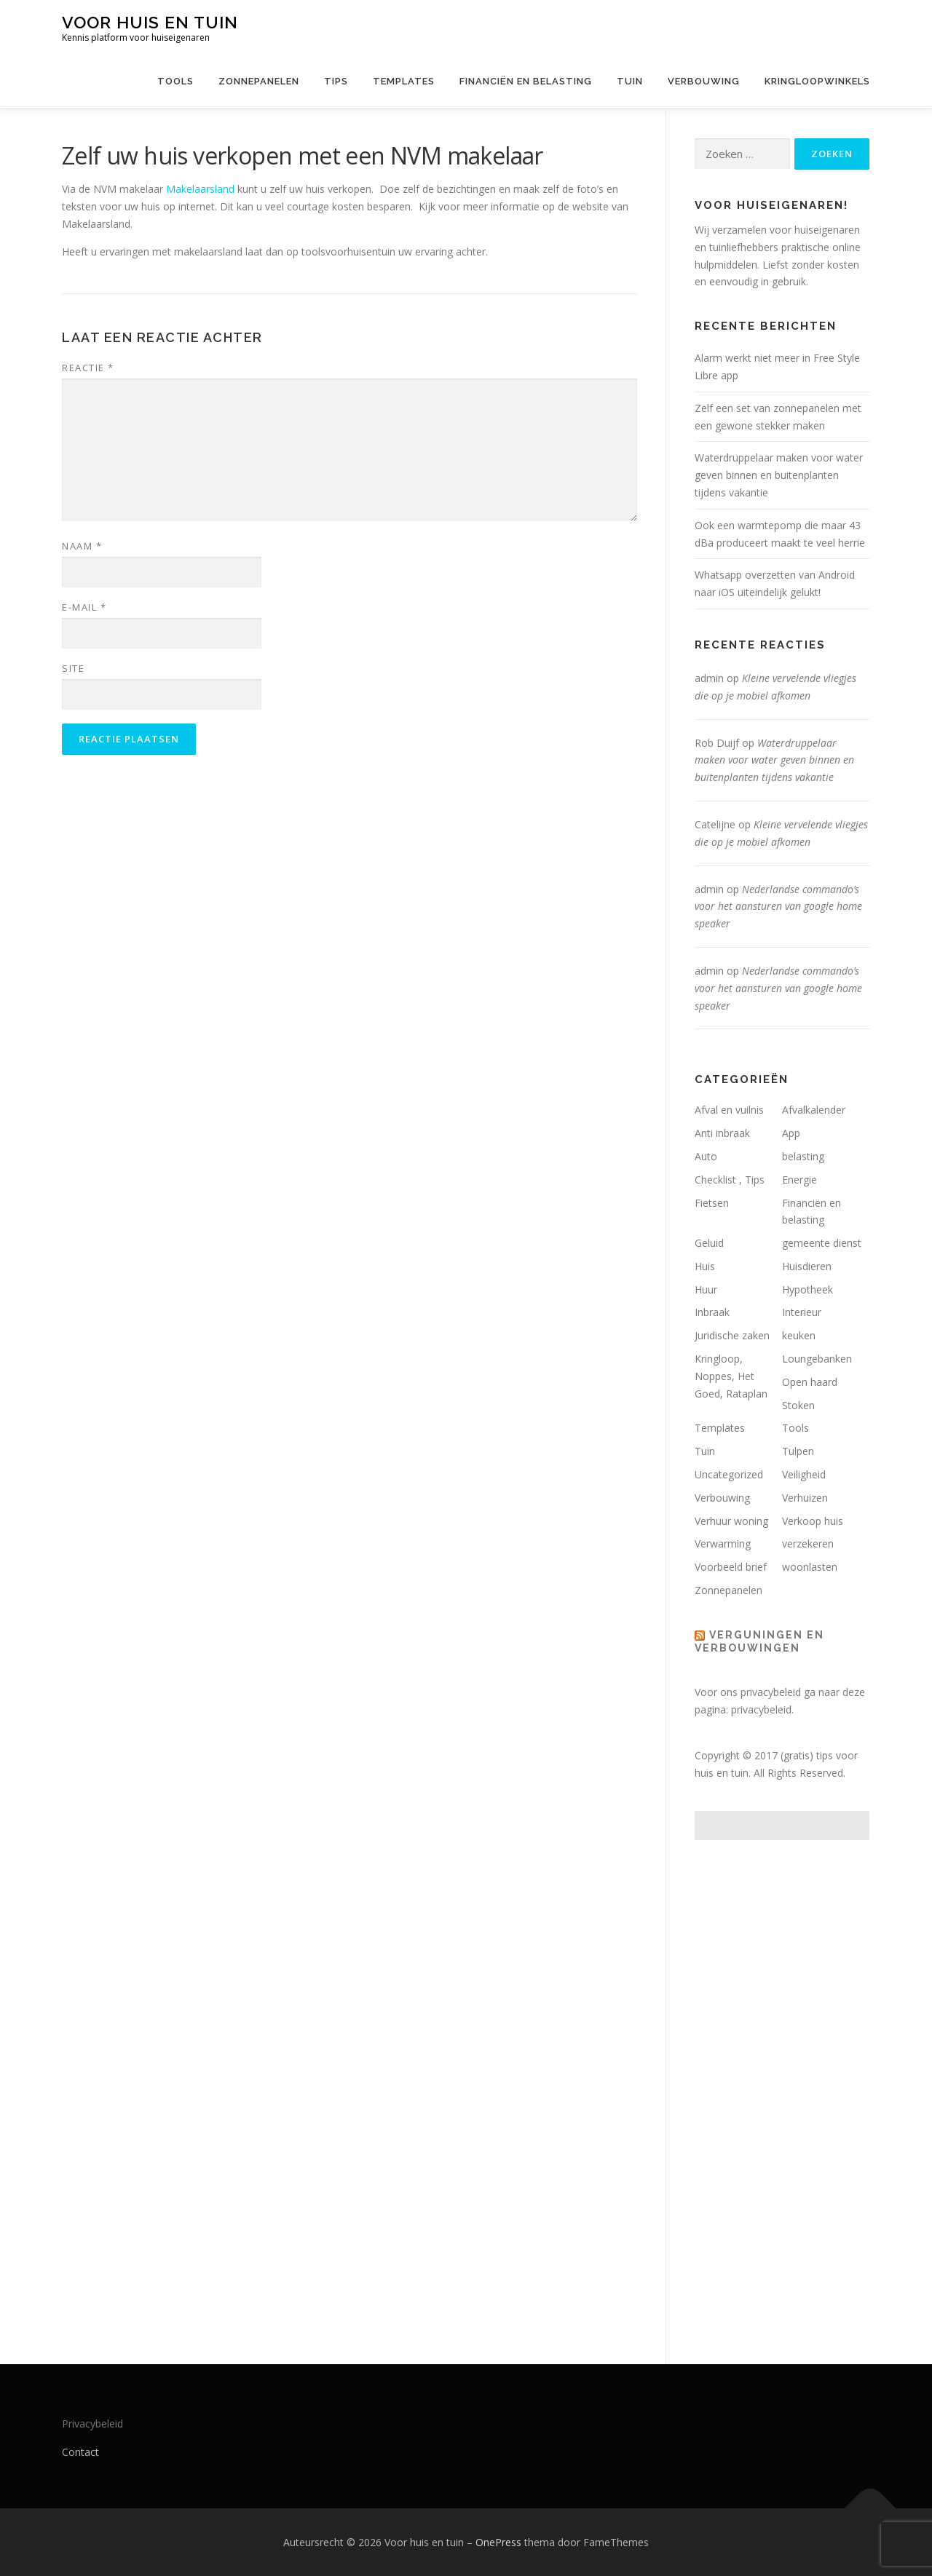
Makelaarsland (200, 189)
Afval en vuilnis (729, 1110)
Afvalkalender (813, 1110)
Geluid (709, 1243)
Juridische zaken (732, 1335)
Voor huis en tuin (150, 22)
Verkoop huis (812, 1521)
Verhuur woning (731, 1521)
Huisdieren (807, 1266)
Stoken (798, 1405)
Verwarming (723, 1543)
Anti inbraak (722, 1133)
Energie (799, 1179)
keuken (799, 1335)
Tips (336, 81)
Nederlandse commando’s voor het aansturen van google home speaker (778, 906)
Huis (705, 1266)
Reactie (88, 367)
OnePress (498, 2542)
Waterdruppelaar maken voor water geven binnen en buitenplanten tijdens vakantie (779, 475)
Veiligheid (804, 1474)
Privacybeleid (92, 2423)
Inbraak (712, 1312)
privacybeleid (761, 1709)
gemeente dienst (821, 1243)
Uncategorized (729, 1474)
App (791, 1133)
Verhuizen (805, 1498)
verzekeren (808, 1543)
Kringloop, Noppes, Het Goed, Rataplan (731, 1376)
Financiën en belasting (525, 81)
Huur (706, 1289)
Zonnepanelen (258, 81)
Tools (175, 81)
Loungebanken (817, 1359)
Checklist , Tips (730, 1179)
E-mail (84, 607)
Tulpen (798, 1451)
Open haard (809, 1382)
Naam (82, 545)
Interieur (801, 1312)
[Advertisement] (782, 2087)
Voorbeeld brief (731, 1567)
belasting (803, 1156)
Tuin (630, 81)
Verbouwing (704, 81)
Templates (404, 81)
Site (73, 668)
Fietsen (712, 1203)
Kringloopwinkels (817, 81)
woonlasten (809, 1567)
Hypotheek (807, 1289)
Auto (706, 1156)
